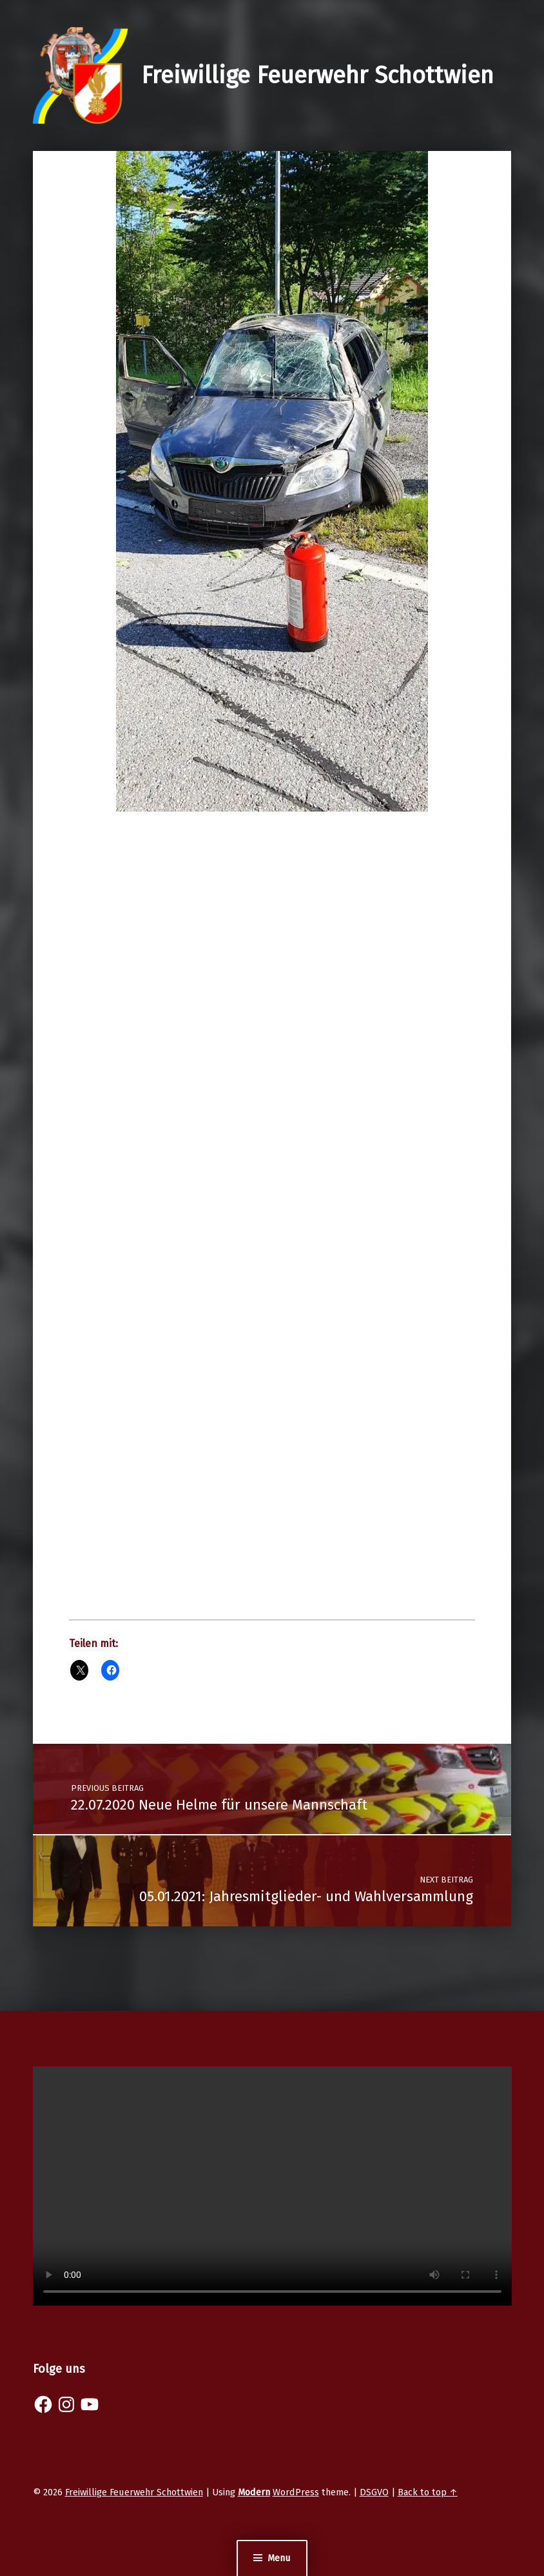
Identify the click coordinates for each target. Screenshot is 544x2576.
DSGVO (374, 2492)
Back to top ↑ (428, 2492)
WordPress (296, 2492)
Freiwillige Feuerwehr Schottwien (317, 75)
